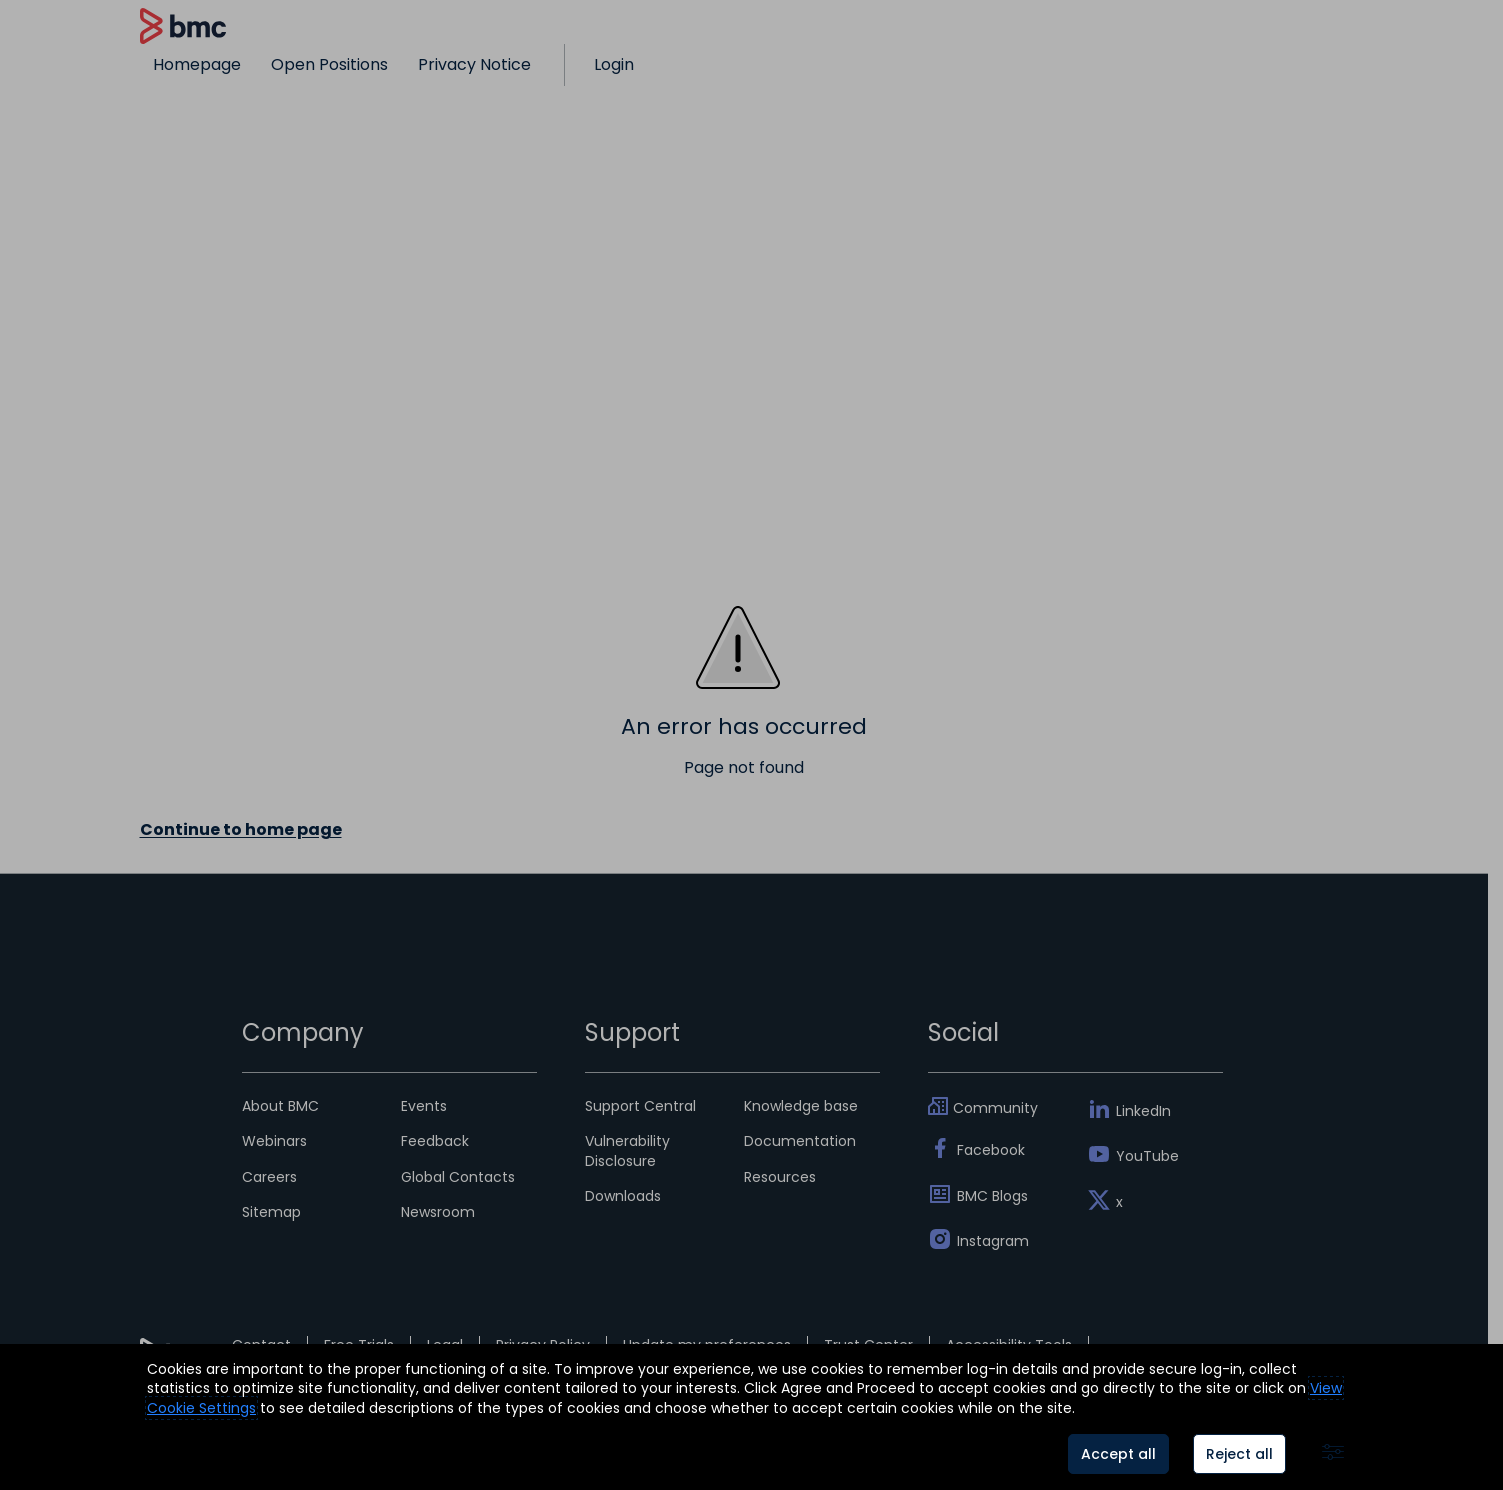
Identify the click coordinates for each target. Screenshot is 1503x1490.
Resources (780, 1177)
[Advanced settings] (1333, 1454)
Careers (269, 1177)
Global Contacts (458, 1177)
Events (424, 1106)
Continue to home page (241, 830)
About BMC (280, 1106)
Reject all (1239, 1454)
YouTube (1147, 1156)
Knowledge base (801, 1106)
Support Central (640, 1106)
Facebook (991, 1150)
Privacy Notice (474, 64)
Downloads (623, 1196)
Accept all (1118, 1454)
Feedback (435, 1141)
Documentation (800, 1141)
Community (995, 1108)
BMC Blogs (992, 1196)
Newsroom (438, 1212)
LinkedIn (1143, 1111)
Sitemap (271, 1212)
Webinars (274, 1141)
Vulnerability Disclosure (627, 1150)
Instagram (993, 1241)
